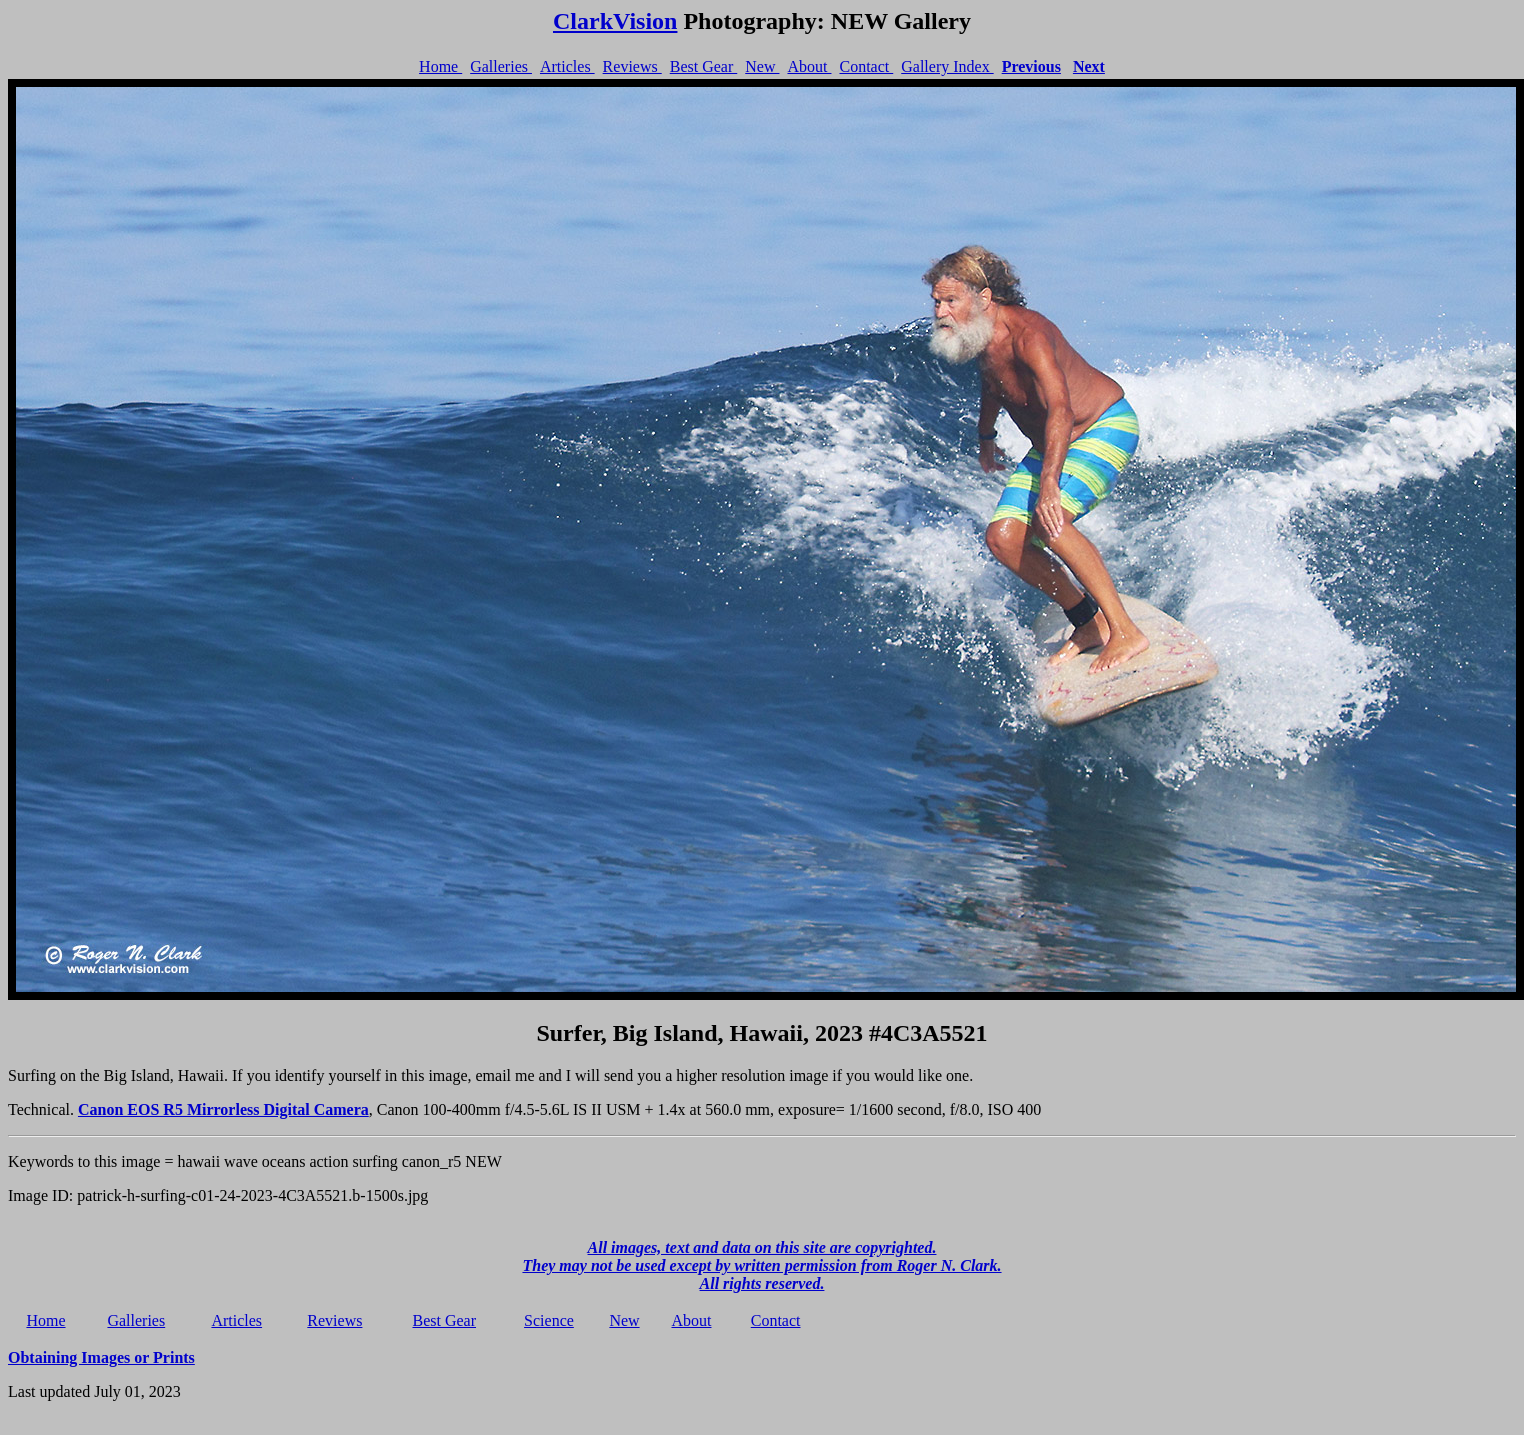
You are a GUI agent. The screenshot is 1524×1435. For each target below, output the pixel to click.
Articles (567, 66)
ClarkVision (615, 21)
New (762, 66)
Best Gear (704, 66)
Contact (866, 66)
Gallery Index (947, 66)
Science (549, 1320)
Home (440, 66)
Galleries (501, 66)
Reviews (632, 66)
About (809, 66)
